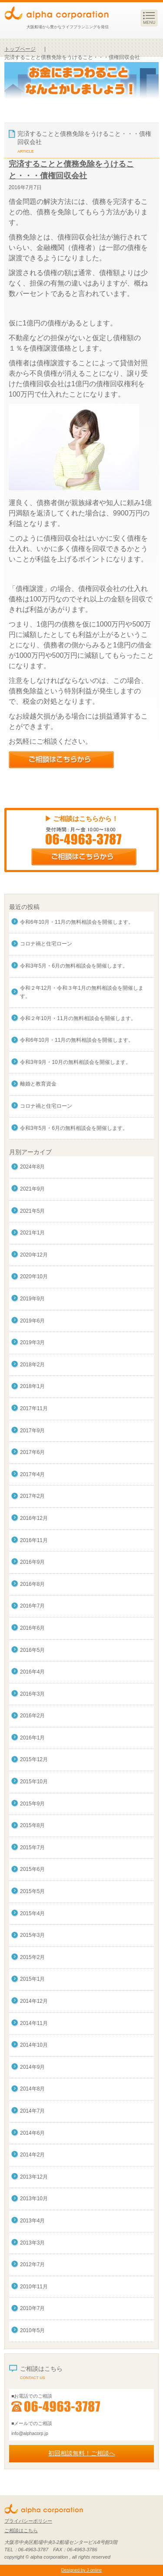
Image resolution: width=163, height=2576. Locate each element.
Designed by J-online (81, 2570)
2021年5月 (32, 1211)
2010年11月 (34, 2287)
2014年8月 (32, 2089)
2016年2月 (32, 1716)
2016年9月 (32, 1562)
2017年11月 (34, 1408)
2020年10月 (34, 1276)
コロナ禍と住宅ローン (46, 944)
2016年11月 (34, 1540)
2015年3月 (32, 1935)
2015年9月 (32, 1804)
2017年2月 (32, 1496)
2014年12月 (34, 2001)
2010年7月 (32, 2308)
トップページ (20, 49)
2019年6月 (32, 1321)
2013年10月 (34, 2198)
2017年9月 (32, 1430)
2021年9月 (32, 1189)
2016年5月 (32, 1650)
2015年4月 (32, 1913)
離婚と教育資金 (38, 1084)
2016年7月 (32, 1606)
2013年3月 (32, 2243)
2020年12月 (34, 1255)
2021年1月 (32, 1233)
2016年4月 (32, 1672)
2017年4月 (32, 1474)
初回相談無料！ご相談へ (81, 2453)
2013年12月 (34, 2177)
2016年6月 (32, 1628)
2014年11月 (34, 2023)
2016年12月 (34, 1518)
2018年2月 (32, 1365)
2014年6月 (32, 2133)
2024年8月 (32, 1167)
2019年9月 (32, 1299)
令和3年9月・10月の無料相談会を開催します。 (75, 1062)
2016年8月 (32, 1584)
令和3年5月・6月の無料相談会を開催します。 (74, 966)
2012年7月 (32, 2264)
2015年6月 (32, 1869)
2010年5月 (32, 2330)
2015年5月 (32, 1891)
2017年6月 (32, 1452)
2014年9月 (32, 2067)
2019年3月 (32, 1342)
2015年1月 (32, 1979)
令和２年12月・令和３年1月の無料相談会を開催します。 (81, 992)
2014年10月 (34, 2045)
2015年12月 (34, 1759)
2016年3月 (32, 1694)
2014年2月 (32, 2155)
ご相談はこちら (21, 2530)
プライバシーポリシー (28, 2520)
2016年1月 (32, 1738)
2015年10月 (34, 1782)
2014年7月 (32, 2111)
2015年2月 (32, 1957)
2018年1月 (32, 1386)
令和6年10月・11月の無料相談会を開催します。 (76, 922)
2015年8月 (32, 1825)
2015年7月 (32, 1847)
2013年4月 (32, 2221)
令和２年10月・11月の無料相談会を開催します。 (78, 1018)
